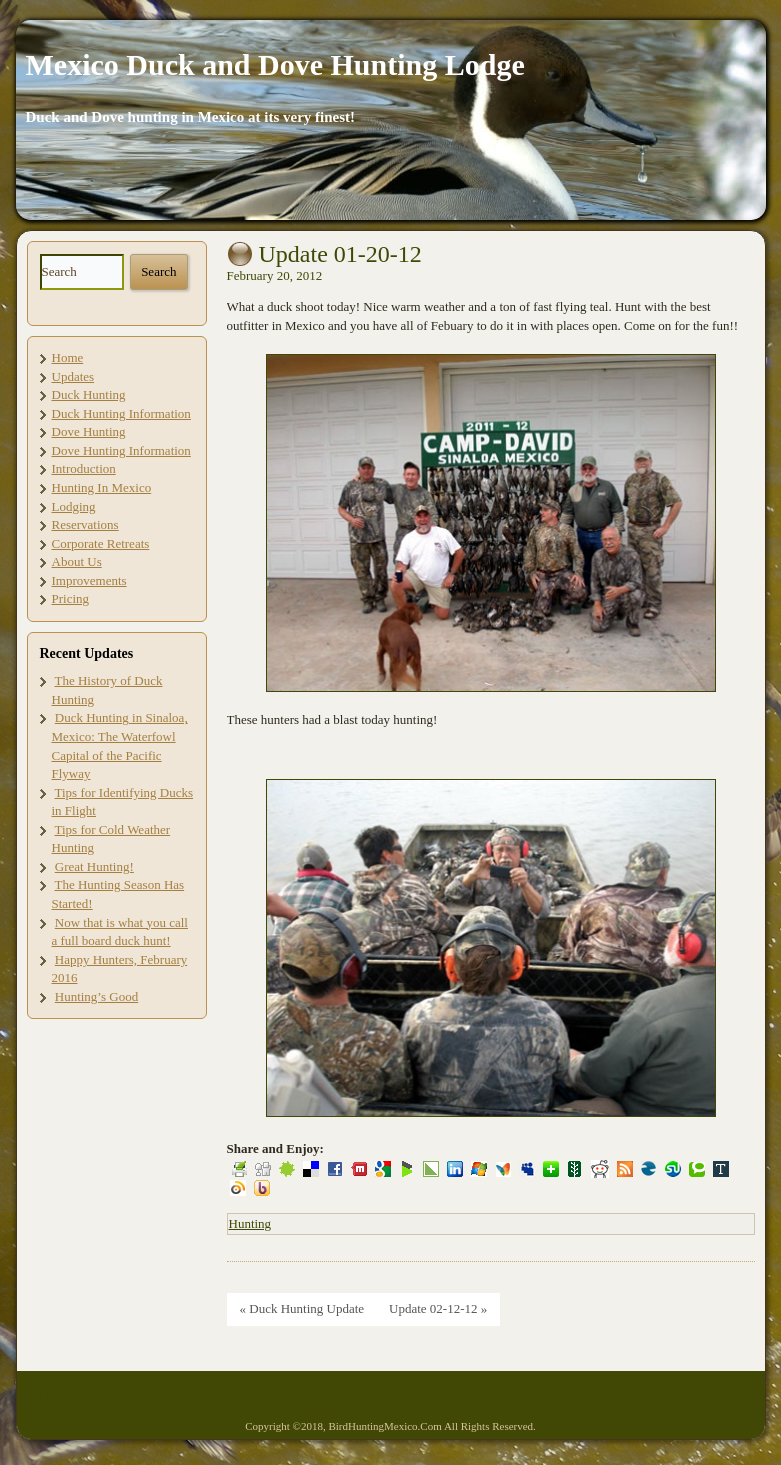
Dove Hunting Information (121, 450)
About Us (77, 561)
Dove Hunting (89, 431)
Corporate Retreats (101, 543)
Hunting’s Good (96, 996)
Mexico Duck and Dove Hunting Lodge (275, 64)
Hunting (250, 1223)
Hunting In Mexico (102, 487)
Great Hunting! (94, 866)
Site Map (45, 1396)
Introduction (84, 468)
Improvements (89, 580)
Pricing (71, 598)
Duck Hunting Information (121, 413)
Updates (73, 376)
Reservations (85, 524)
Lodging (74, 506)
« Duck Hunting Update (302, 1308)
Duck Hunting (89, 394)
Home (68, 357)
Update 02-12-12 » (438, 1308)
